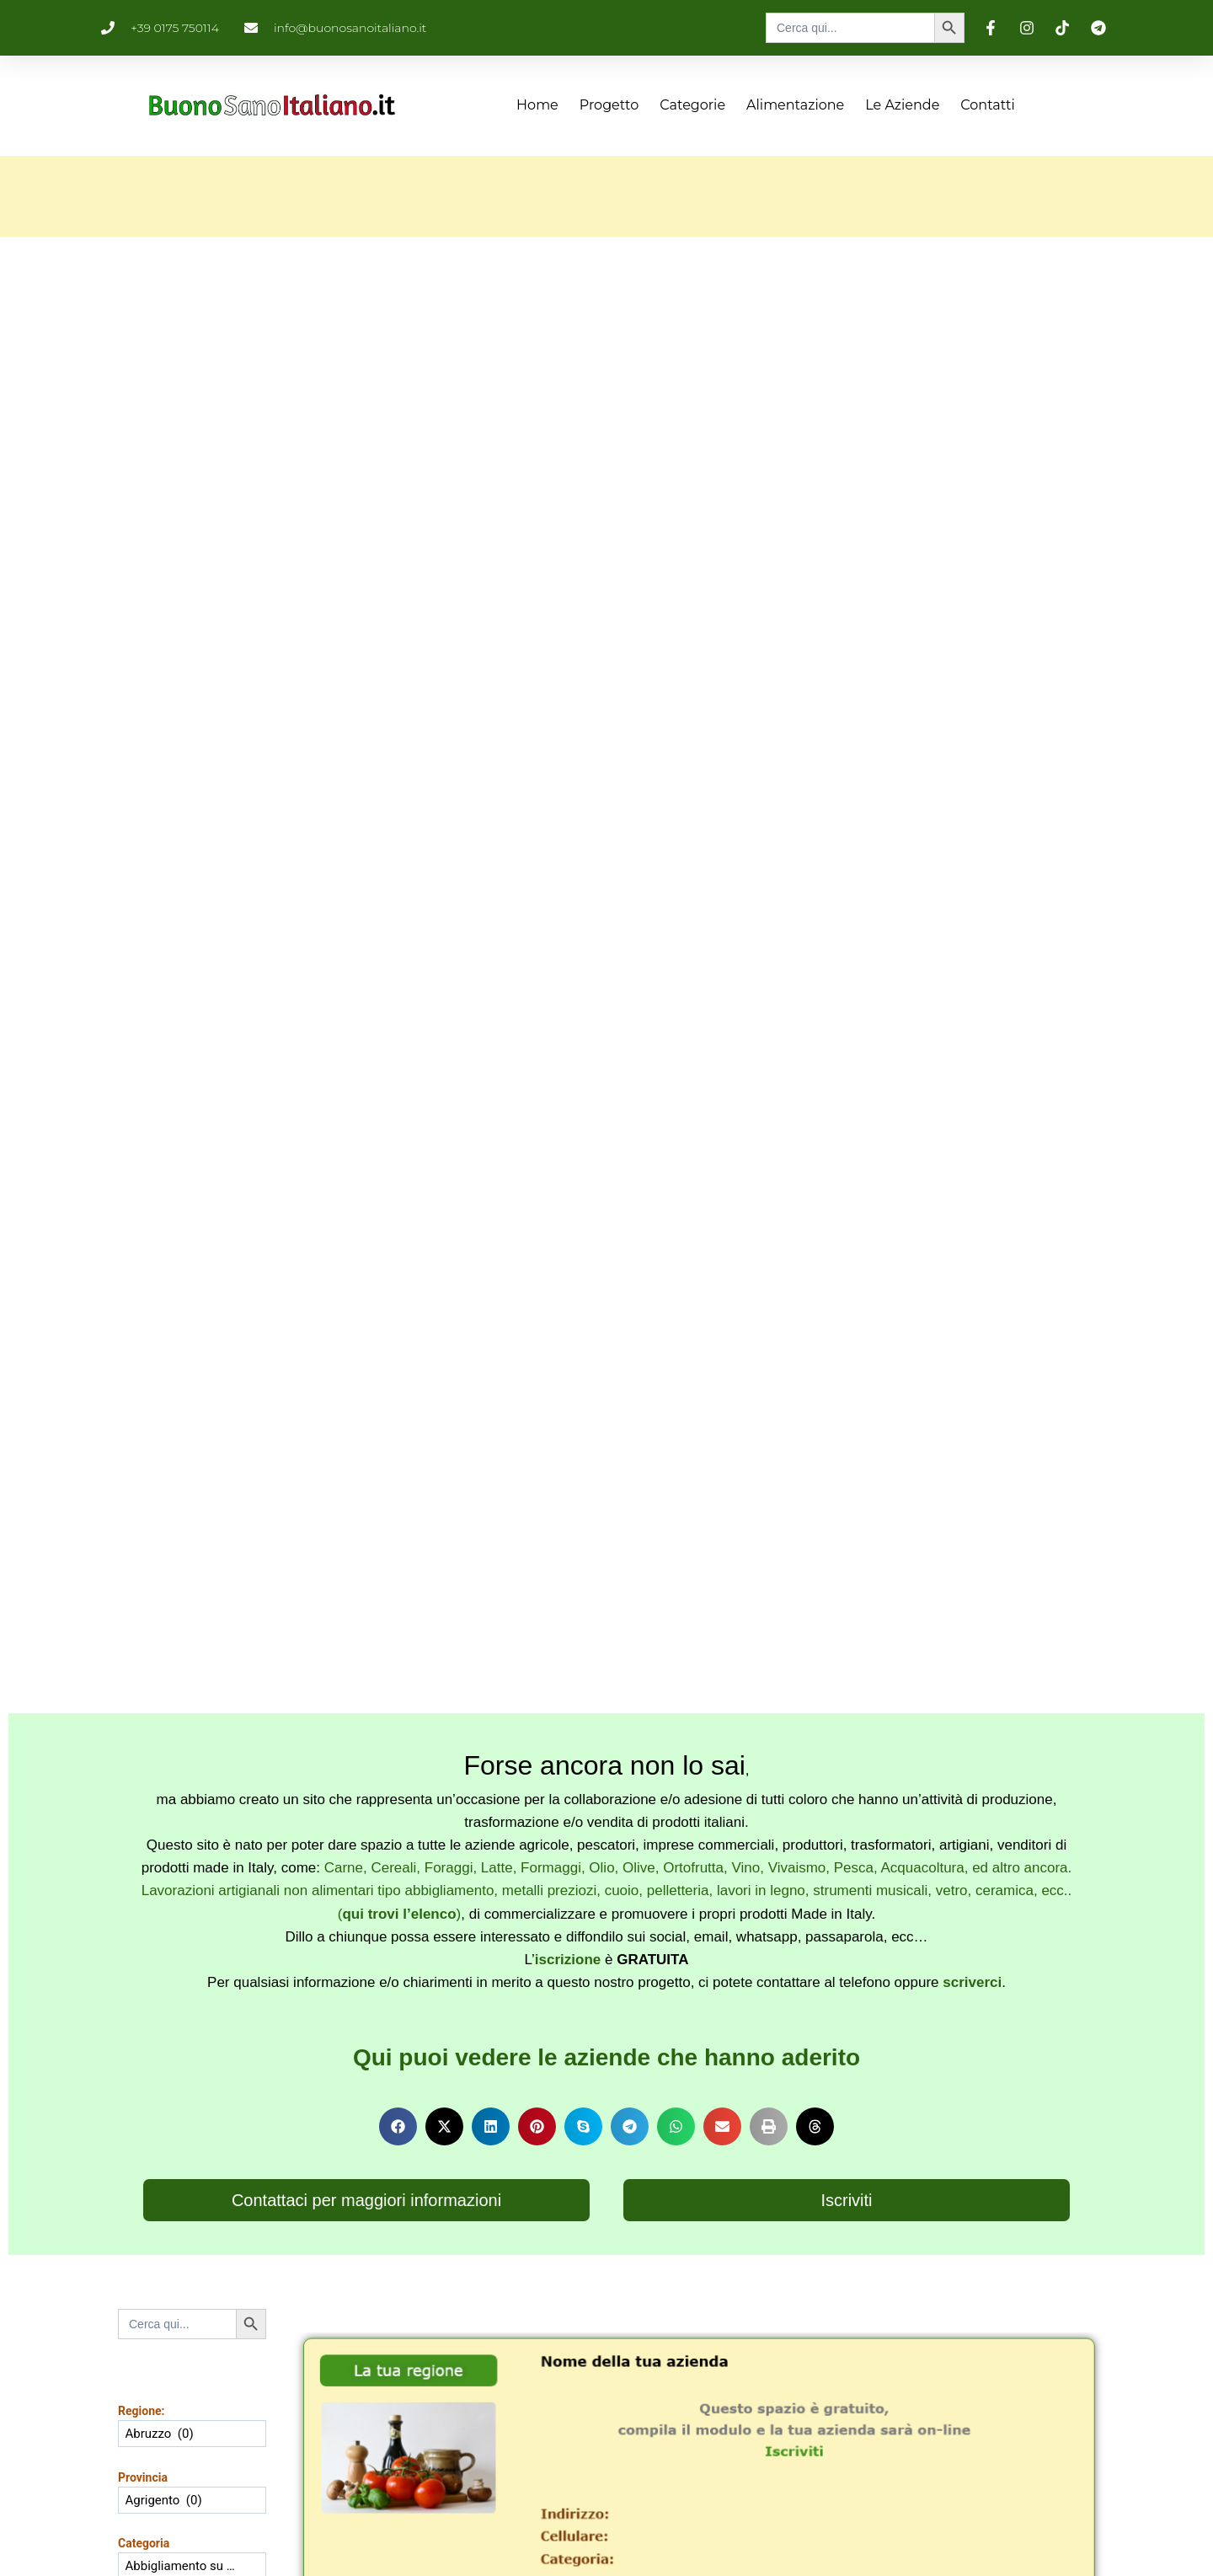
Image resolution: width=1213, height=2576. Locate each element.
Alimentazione (795, 105)
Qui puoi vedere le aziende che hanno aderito (606, 2057)
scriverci (972, 1982)
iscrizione (568, 1960)
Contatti (987, 105)
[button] (398, 2126)
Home (537, 105)
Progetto (609, 105)
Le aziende (902, 105)
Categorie (692, 105)
